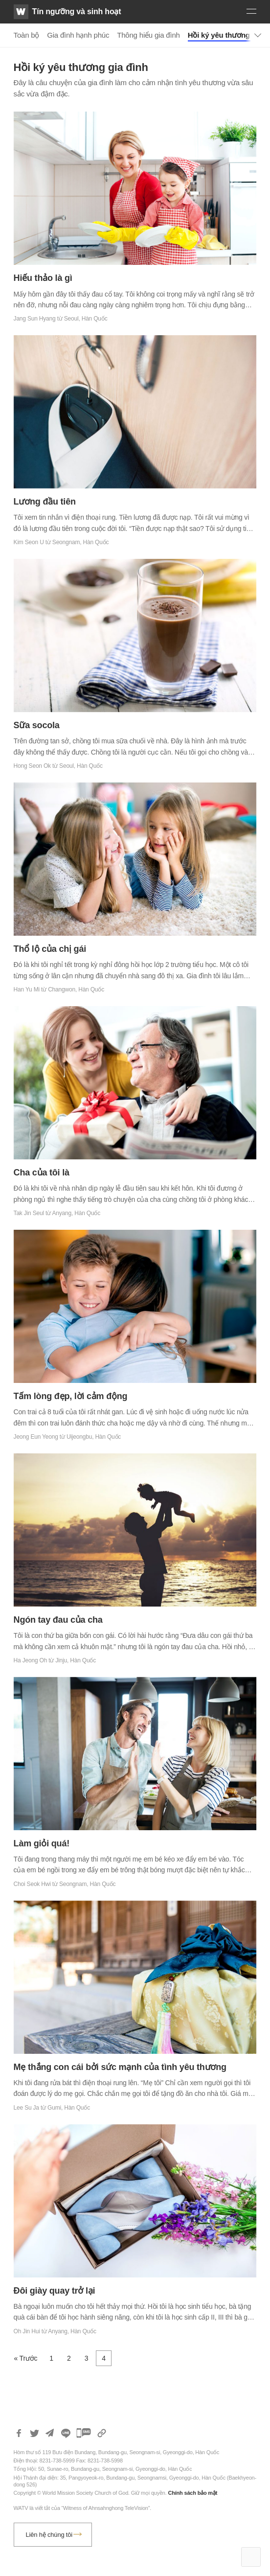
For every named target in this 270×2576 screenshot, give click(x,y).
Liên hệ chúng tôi (49, 2534)
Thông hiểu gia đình (148, 35)
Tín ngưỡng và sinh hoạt (76, 11)
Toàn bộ (27, 35)
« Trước (26, 2358)
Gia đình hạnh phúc (78, 35)
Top (251, 2557)
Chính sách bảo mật (192, 2493)
